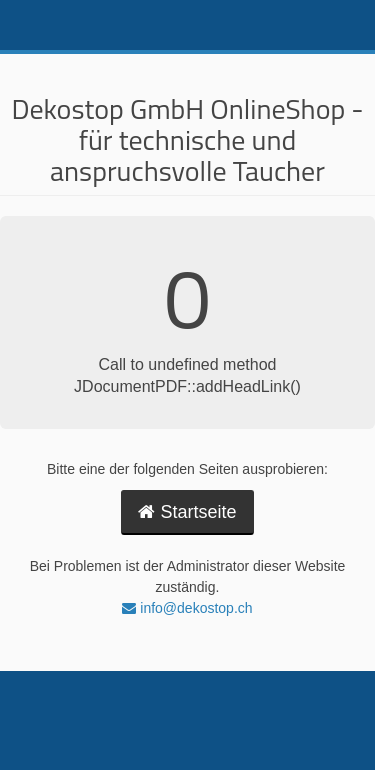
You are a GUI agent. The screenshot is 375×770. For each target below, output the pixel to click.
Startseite (187, 512)
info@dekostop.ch (187, 608)
